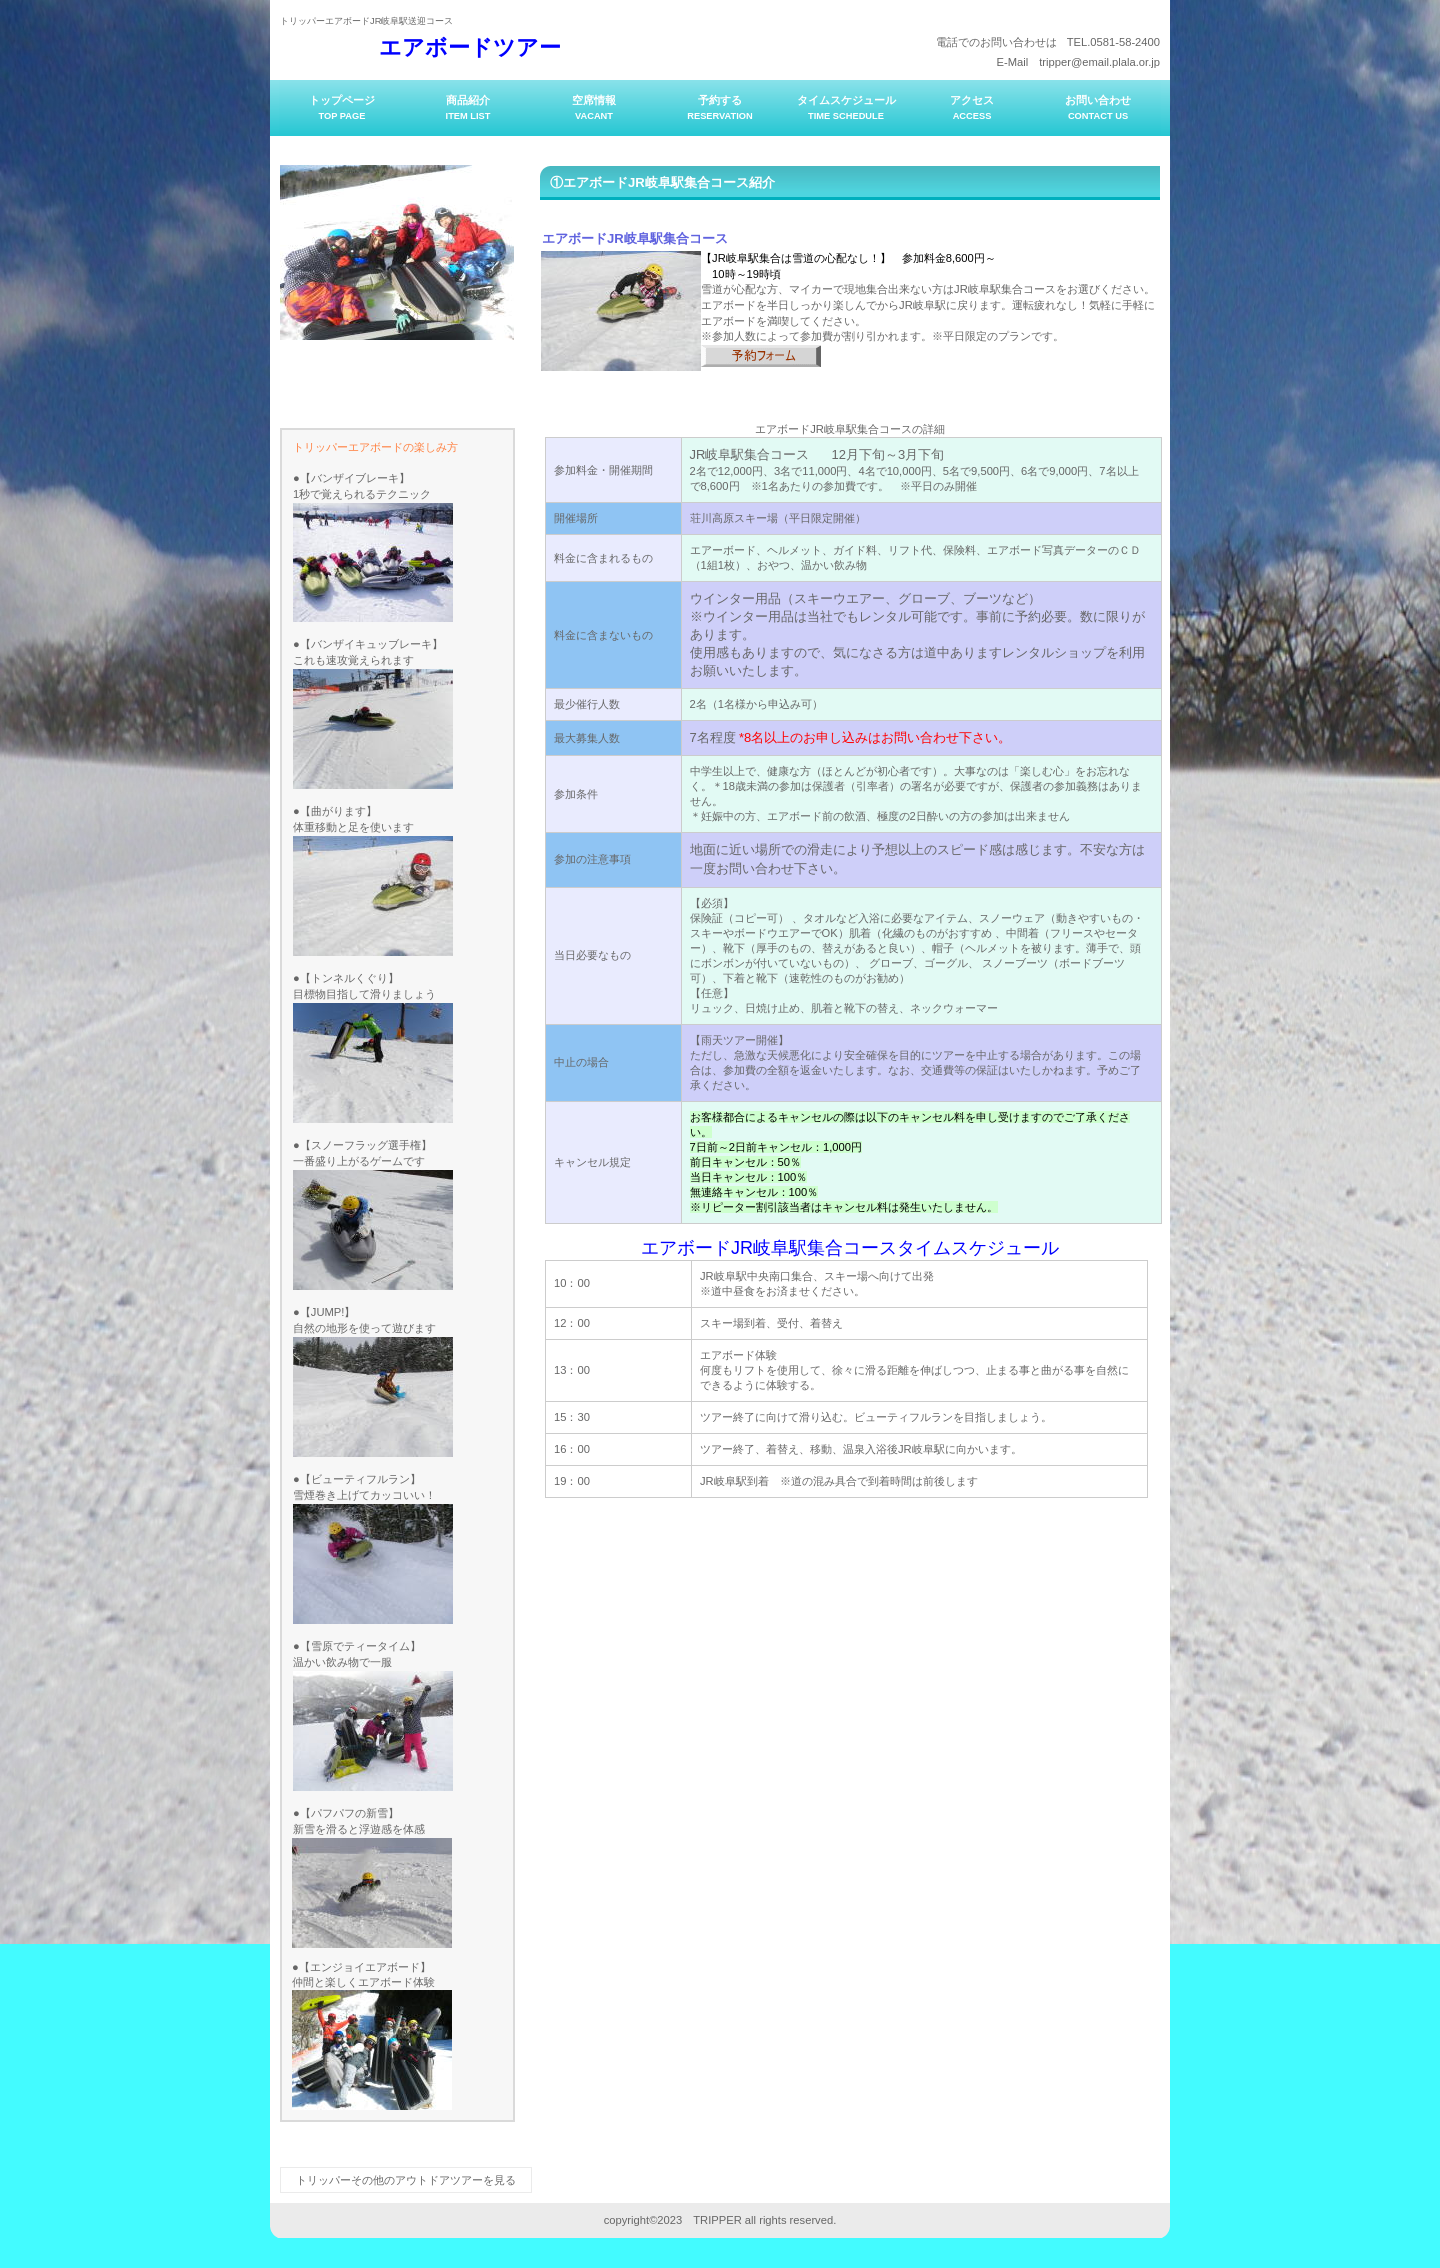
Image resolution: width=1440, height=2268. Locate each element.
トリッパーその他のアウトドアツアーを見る (406, 2180)
